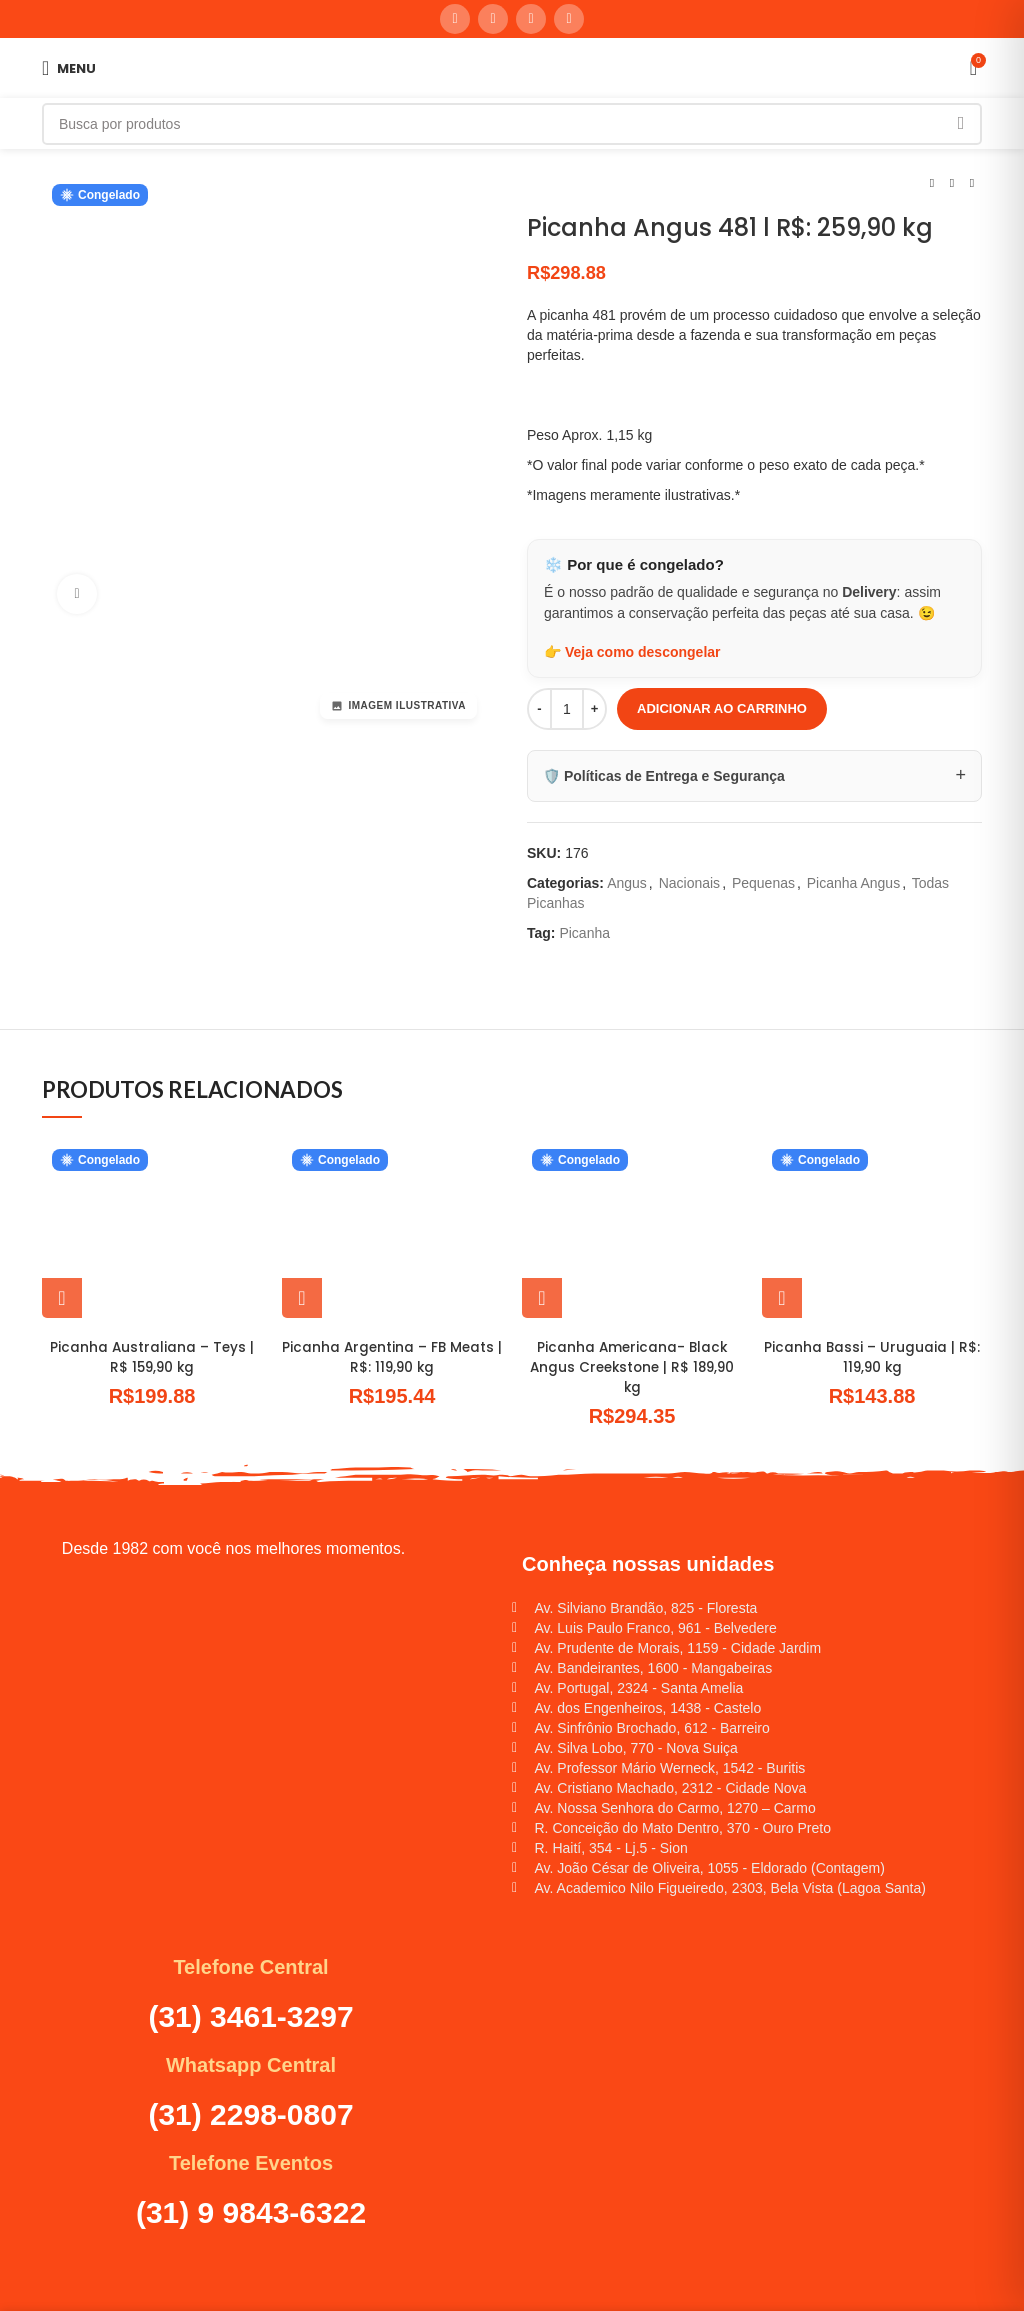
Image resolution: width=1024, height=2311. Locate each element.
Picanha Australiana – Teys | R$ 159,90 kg (152, 1357)
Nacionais (689, 883)
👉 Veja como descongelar (632, 652)
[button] (62, 1298)
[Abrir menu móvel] (69, 68)
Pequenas (763, 883)
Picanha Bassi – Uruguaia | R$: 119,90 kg (872, 1357)
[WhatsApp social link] (569, 19)
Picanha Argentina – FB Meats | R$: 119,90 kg (392, 1357)
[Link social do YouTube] (493, 19)
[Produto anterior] (932, 184)
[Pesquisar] (512, 124)
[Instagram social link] (455, 19)
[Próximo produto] (972, 184)
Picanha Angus (853, 883)
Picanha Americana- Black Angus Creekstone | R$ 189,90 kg (632, 1366)
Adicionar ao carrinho (722, 708)
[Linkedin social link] (531, 19)
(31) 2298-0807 (250, 2113)
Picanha (584, 933)
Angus (627, 883)
